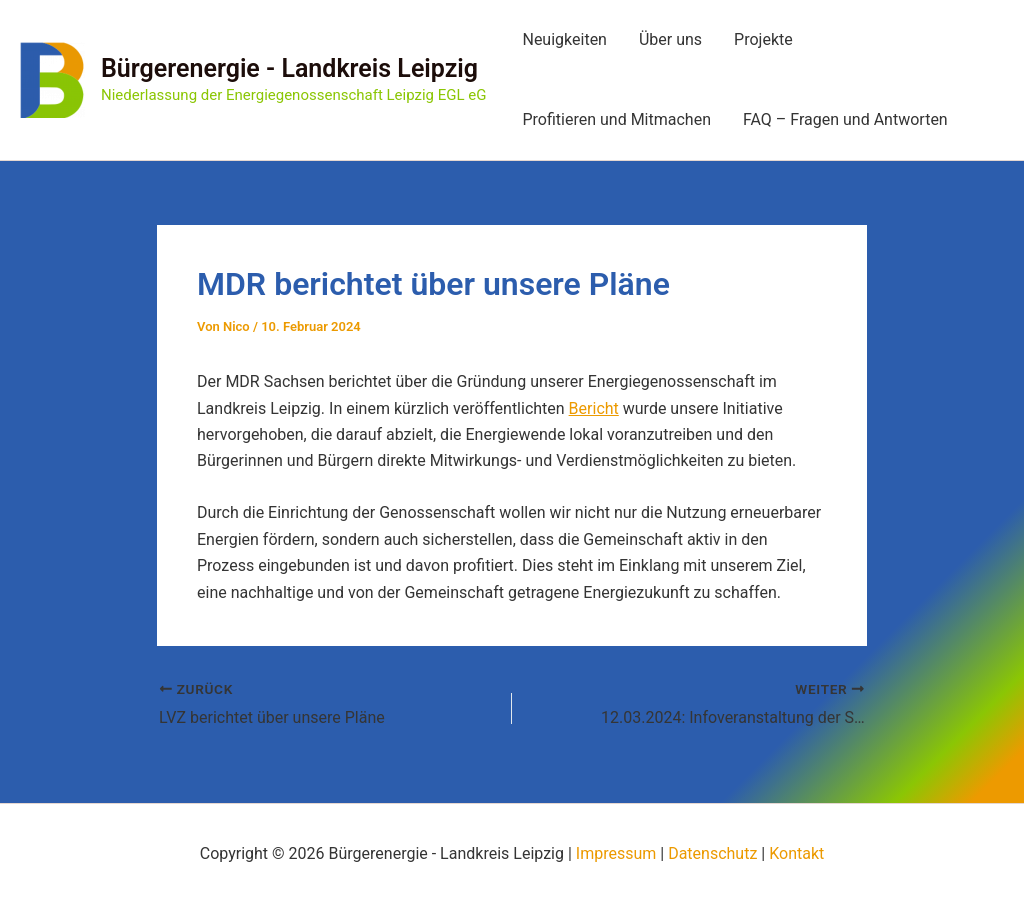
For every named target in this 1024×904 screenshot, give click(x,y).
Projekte (763, 39)
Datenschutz (712, 853)
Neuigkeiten (564, 39)
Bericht (594, 408)
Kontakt (796, 853)
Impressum (616, 853)
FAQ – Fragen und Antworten (845, 119)
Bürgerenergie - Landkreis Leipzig (289, 68)
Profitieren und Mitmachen (616, 119)
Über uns (670, 39)
